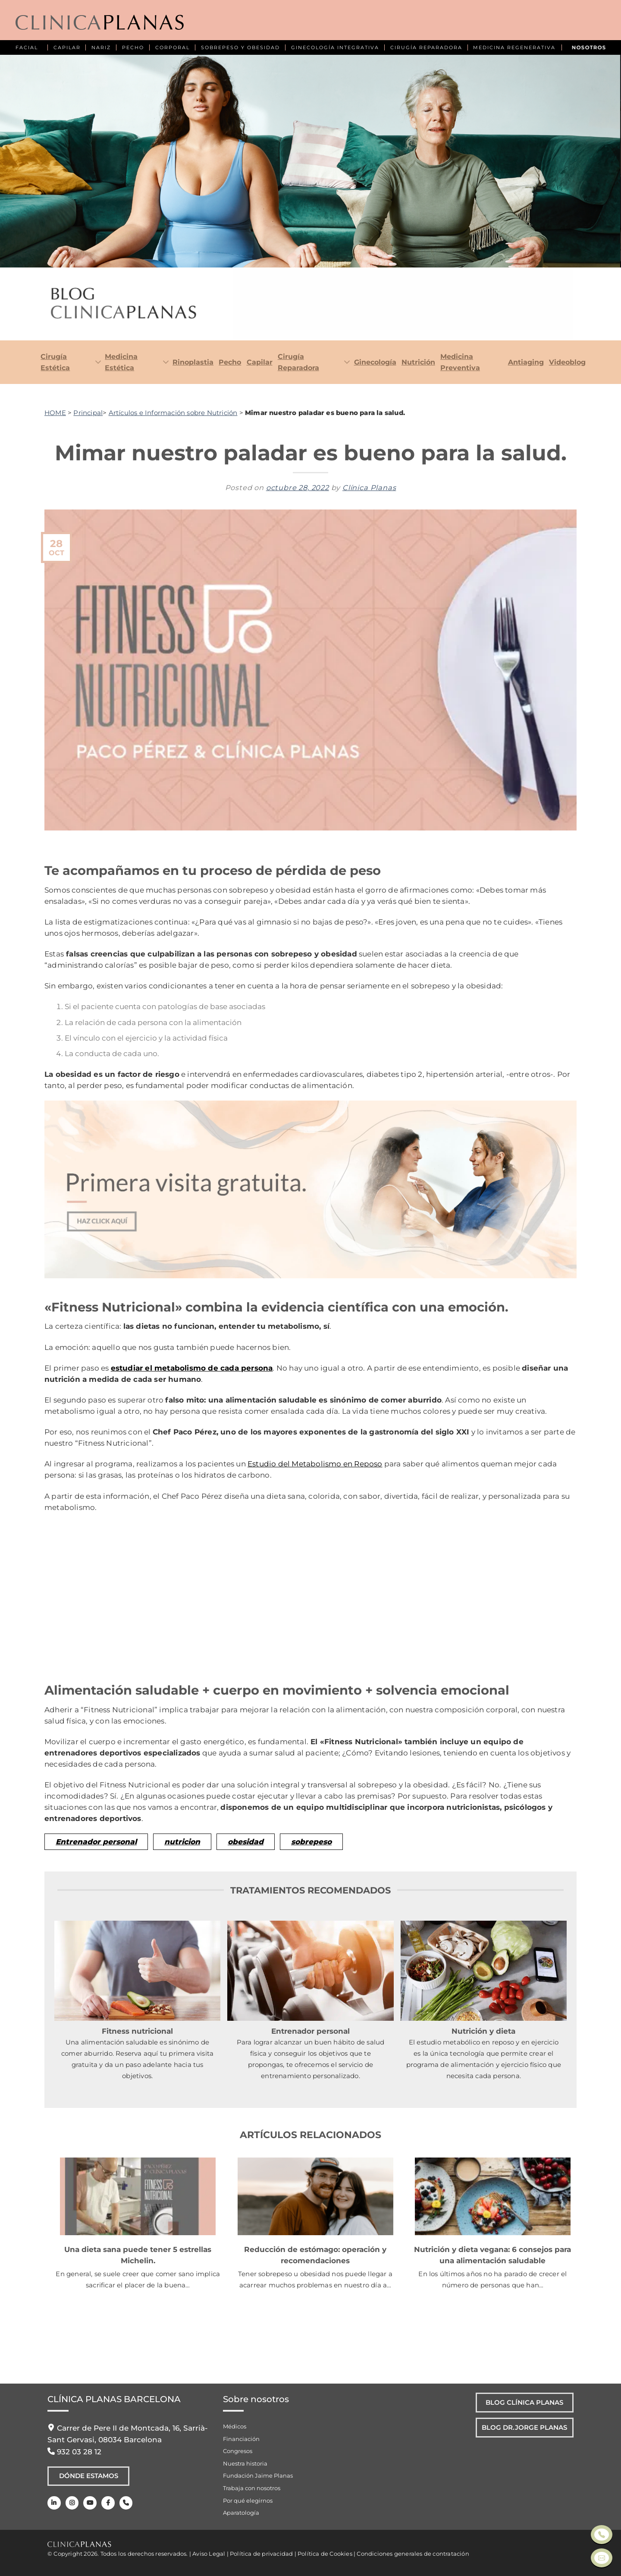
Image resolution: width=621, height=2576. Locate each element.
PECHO (133, 47)
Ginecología (375, 362)
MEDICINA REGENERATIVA (514, 47)
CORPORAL (172, 47)
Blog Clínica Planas (521, 2403)
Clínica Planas (369, 487)
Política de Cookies (325, 2553)
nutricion (182, 1841)
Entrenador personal (96, 1841)
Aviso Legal (208, 2553)
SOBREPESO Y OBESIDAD (240, 47)
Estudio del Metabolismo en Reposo (315, 1463)
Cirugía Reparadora (298, 362)
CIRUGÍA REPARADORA (426, 47)
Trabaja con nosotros (251, 2488)
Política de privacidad (261, 2553)
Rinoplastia (192, 362)
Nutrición (418, 362)
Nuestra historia (245, 2463)
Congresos (237, 2450)
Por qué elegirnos (248, 2500)
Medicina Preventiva (460, 362)
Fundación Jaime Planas (258, 2475)
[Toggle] (96, 363)
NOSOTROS (589, 47)
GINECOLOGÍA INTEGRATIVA (335, 47)
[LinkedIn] (53, 2504)
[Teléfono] (123, 2504)
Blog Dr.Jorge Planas (521, 2430)
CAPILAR (67, 47)
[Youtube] (88, 2504)
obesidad (245, 1841)
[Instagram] (71, 2504)
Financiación (241, 2438)
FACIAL (27, 47)
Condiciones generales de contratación (413, 2553)
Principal (88, 413)
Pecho (230, 362)
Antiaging (526, 362)
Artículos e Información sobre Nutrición (173, 413)
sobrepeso (311, 1841)
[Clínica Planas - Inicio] (100, 23)
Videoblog (567, 362)
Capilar (260, 362)
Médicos (234, 2426)
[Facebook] (106, 2504)
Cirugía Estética (55, 362)
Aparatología (241, 2512)
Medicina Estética (121, 362)
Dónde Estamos (88, 2477)
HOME (55, 413)
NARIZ (101, 47)
